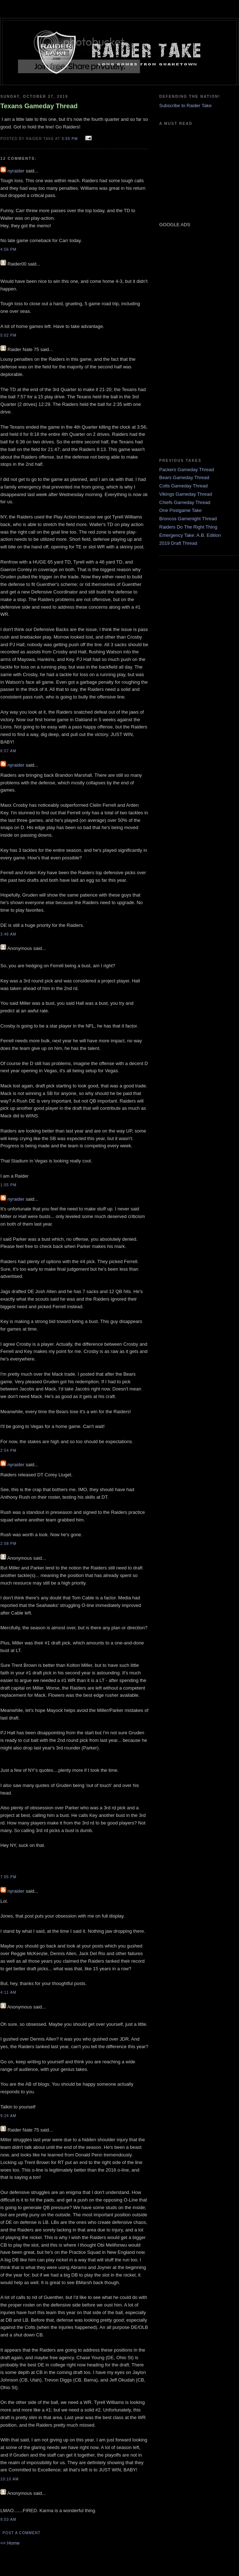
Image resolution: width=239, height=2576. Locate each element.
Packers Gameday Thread (186, 469)
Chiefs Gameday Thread (184, 502)
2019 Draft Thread (178, 543)
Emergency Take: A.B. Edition (190, 535)
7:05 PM (8, 1877)
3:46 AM (8, 934)
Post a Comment (21, 2533)
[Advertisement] (181, 342)
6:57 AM (8, 751)
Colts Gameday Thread (183, 486)
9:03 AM (8, 2520)
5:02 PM (8, 335)
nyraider (16, 171)
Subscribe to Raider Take (185, 105)
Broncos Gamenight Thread (188, 518)
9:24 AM (8, 2116)
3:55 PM (70, 139)
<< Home (9, 2543)
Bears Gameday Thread (184, 477)
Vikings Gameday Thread (185, 494)
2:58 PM (8, 1544)
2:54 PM (8, 1451)
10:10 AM (9, 2479)
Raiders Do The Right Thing (188, 527)
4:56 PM (8, 249)
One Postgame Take (180, 510)
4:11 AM (8, 1992)
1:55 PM (8, 1185)
